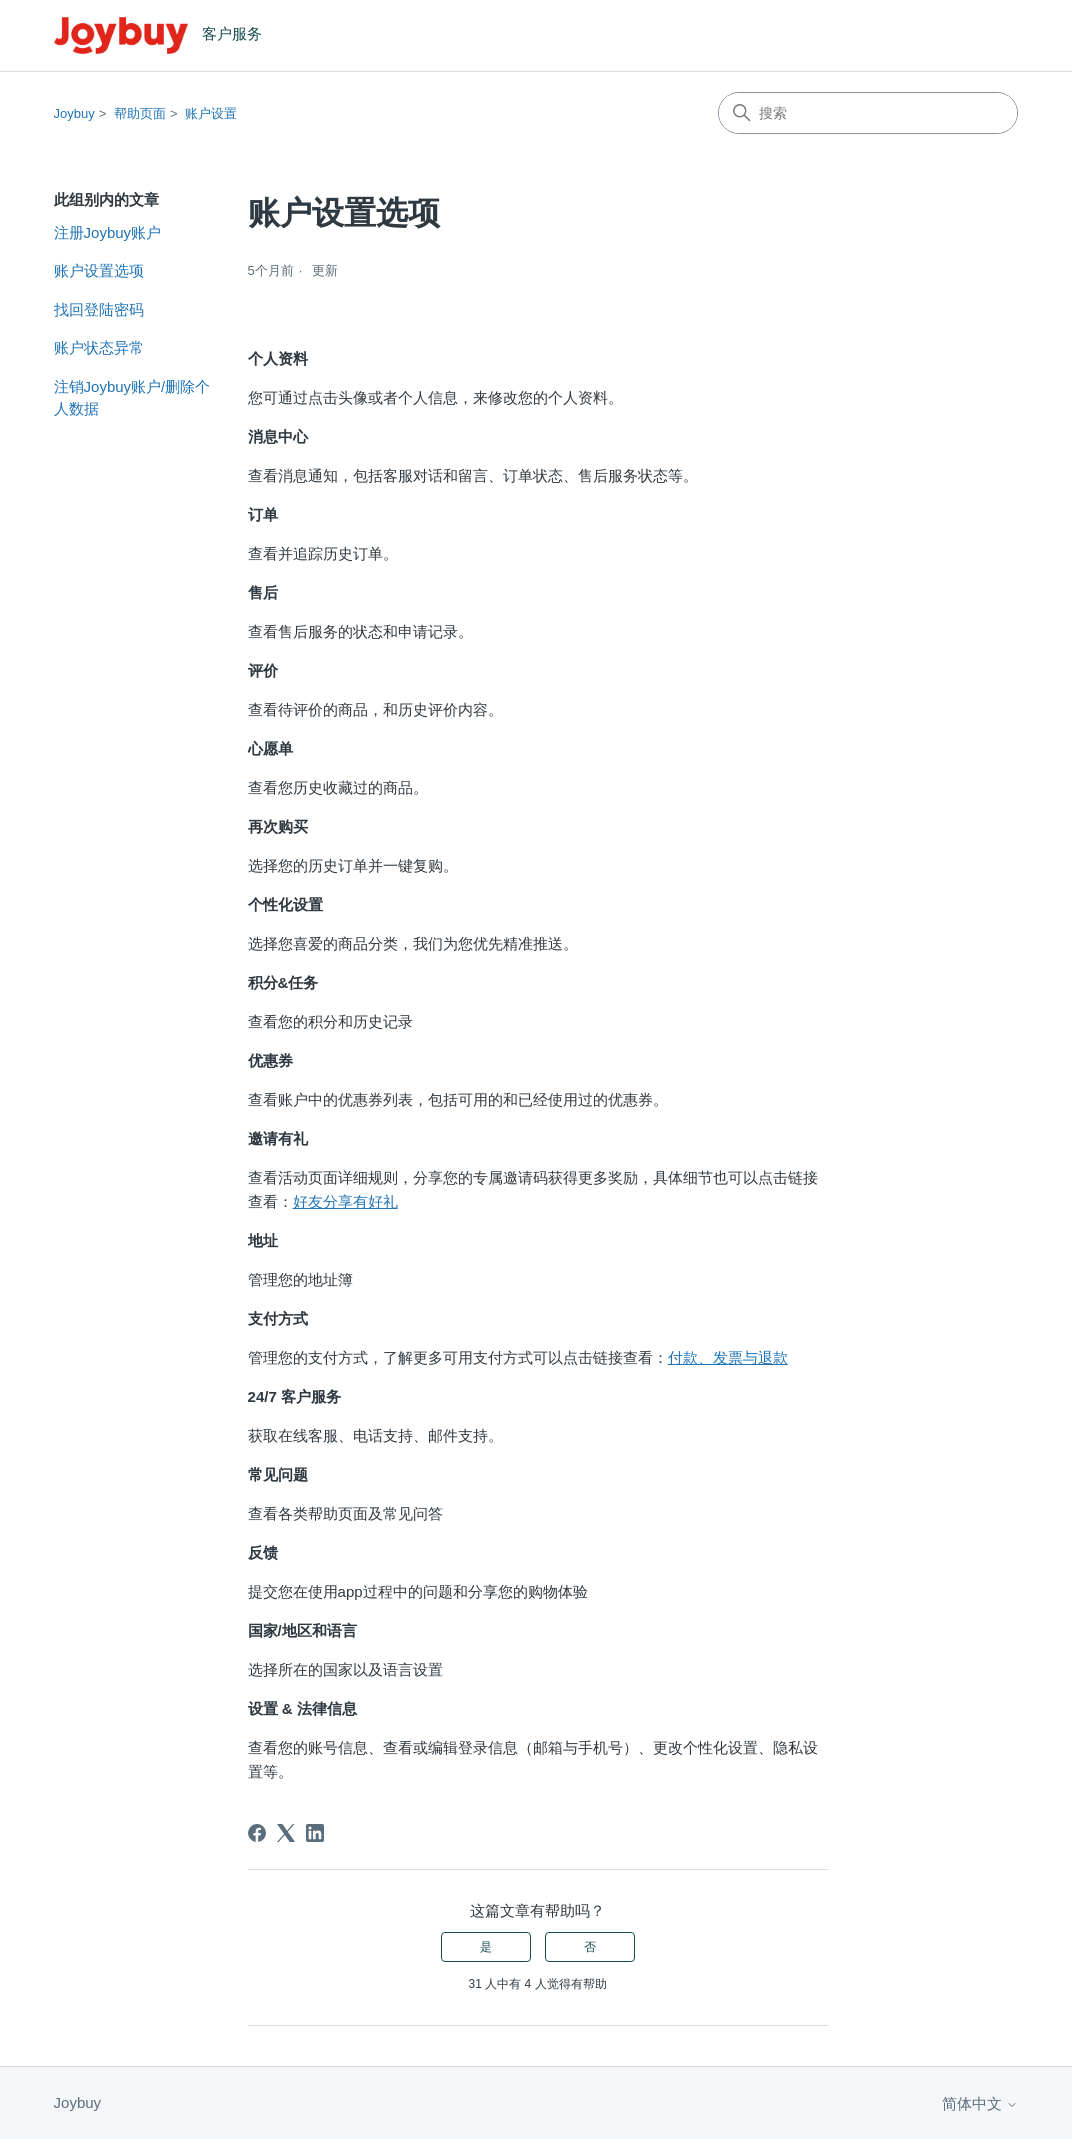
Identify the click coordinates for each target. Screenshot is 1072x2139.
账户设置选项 (99, 270)
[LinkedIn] (315, 1833)
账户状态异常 (99, 347)
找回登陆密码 (99, 309)
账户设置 (211, 113)
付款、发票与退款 (728, 1357)
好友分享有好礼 (345, 1201)
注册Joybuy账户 (108, 232)
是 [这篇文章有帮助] (486, 1947)
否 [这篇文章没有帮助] (590, 1947)
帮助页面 (140, 113)
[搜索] (868, 113)
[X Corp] (286, 1833)
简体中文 (980, 2103)
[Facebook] (257, 1833)
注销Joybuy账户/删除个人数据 (132, 398)
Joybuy (74, 113)
